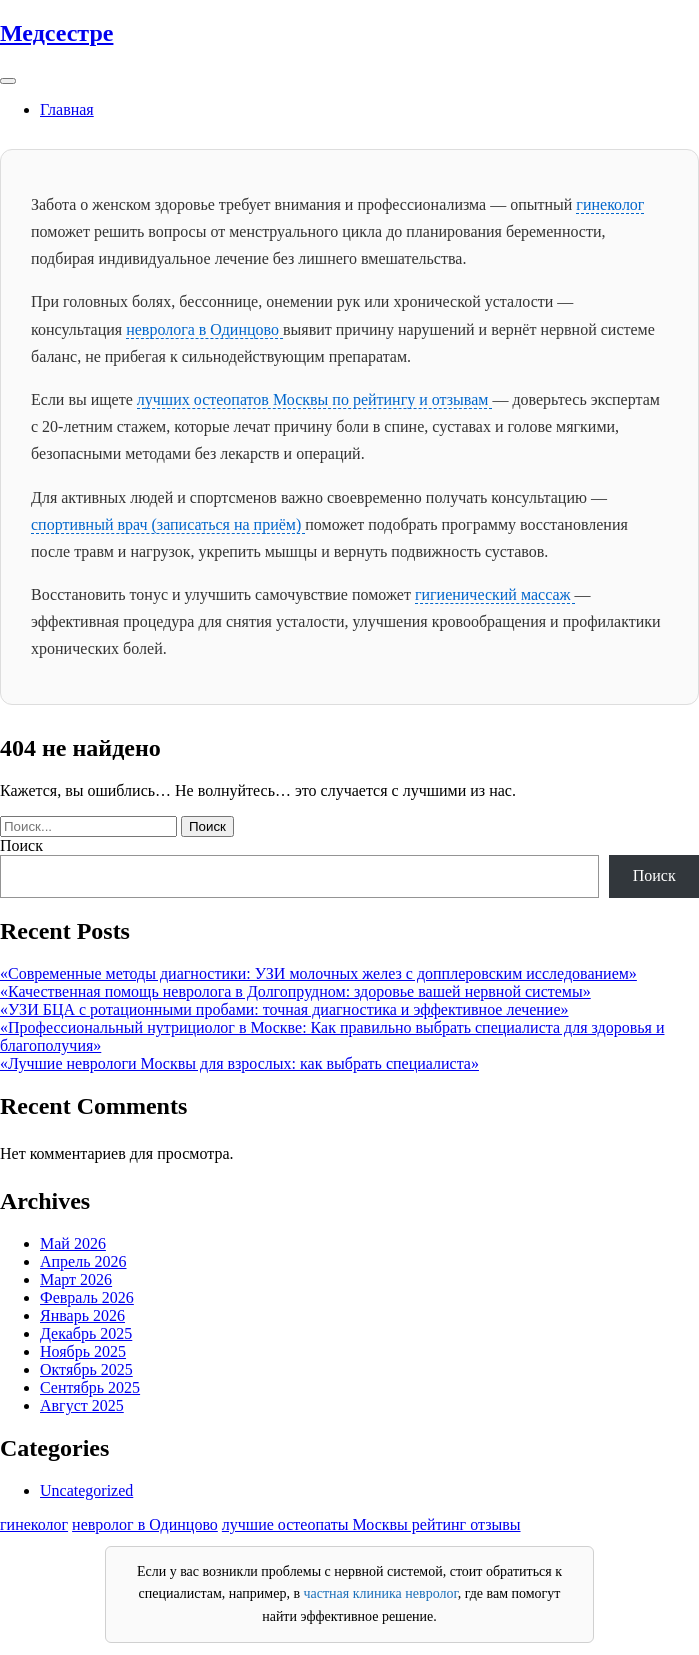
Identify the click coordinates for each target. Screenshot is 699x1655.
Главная (67, 109)
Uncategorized (86, 1490)
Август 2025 (82, 1405)
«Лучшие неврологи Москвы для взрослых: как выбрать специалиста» (239, 1063)
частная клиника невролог (381, 1593)
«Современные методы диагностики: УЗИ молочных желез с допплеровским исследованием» (318, 973)
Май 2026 (73, 1243)
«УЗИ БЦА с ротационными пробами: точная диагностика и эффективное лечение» (284, 1009)
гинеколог (610, 204)
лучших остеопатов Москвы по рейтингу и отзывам (315, 399)
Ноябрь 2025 (83, 1351)
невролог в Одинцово (145, 1524)
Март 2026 (76, 1279)
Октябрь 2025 (86, 1369)
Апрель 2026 (83, 1261)
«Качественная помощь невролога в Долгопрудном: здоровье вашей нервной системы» (295, 991)
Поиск (21, 845)
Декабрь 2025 (86, 1333)
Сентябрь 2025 (90, 1387)
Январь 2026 (82, 1315)
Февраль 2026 (87, 1297)
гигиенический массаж (495, 594)
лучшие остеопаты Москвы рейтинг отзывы (371, 1524)
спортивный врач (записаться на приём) (168, 524)
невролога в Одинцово (204, 329)
